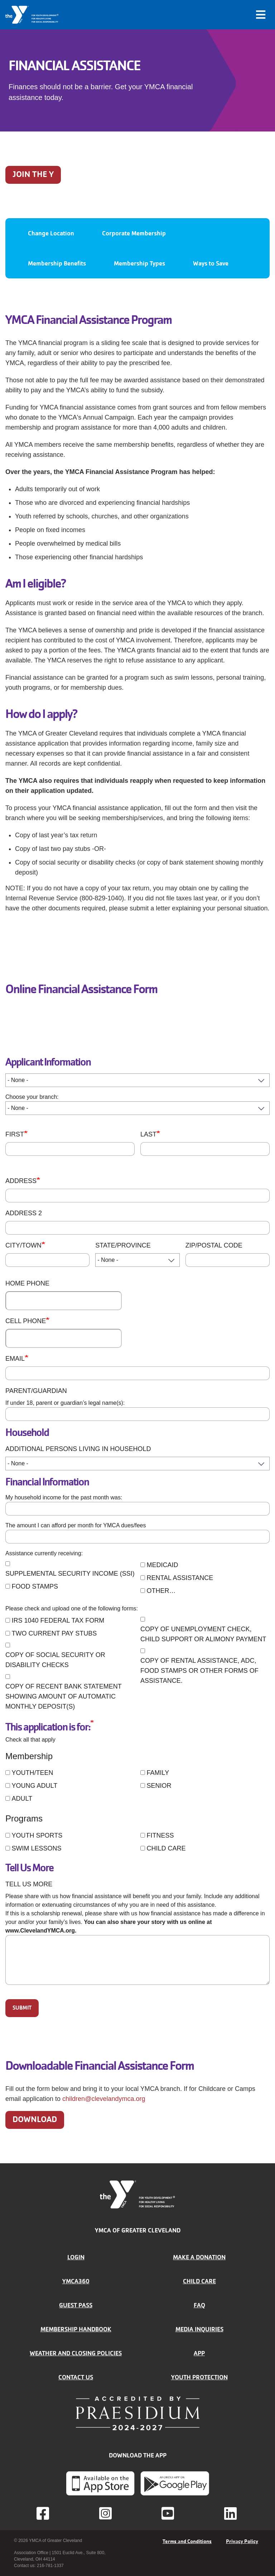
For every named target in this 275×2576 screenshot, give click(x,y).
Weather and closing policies (76, 2353)
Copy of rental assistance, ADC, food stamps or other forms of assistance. (199, 1670)
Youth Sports (36, 1835)
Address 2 (23, 1213)
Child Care (165, 1848)
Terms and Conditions (187, 2541)
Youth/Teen (32, 1772)
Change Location (51, 233)
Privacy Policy (242, 2541)
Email (15, 1358)
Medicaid (162, 1565)
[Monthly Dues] (137, 1536)
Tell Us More (28, 1884)
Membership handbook (75, 2329)
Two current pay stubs (54, 1633)
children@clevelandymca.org (103, 2098)
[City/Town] (47, 1260)
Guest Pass (75, 2305)
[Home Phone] (63, 1300)
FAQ (199, 2305)
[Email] (137, 1373)
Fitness (160, 1835)
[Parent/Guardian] (137, 1414)
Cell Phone (25, 1321)
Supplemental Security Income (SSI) (70, 1573)
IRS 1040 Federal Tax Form (57, 1620)
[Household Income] (137, 1509)
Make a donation (199, 2257)
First (14, 1134)
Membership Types (139, 263)
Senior (158, 1785)
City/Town (23, 1245)
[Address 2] (137, 1228)
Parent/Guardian (36, 1390)
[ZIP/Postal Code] (227, 1260)
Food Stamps (34, 1586)
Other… (160, 1590)
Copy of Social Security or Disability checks (55, 1659)
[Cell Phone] (63, 1338)
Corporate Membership (134, 233)
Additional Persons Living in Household (78, 1448)
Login (76, 2257)
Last (148, 1134)
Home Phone (27, 1283)
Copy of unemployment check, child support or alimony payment (203, 1634)
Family (157, 1772)
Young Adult (34, 1785)
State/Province (122, 1245)
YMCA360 (76, 2281)
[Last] (205, 1149)
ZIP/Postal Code (213, 1245)
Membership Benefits (57, 263)
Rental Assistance (179, 1577)
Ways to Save (210, 263)
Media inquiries (199, 2329)
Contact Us (75, 2377)
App (199, 2353)
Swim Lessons (36, 1848)
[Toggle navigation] (261, 14)
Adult (21, 1798)
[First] (70, 1149)
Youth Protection (199, 2377)
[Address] (137, 1195)
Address (21, 1180)
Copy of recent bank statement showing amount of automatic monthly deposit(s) (63, 1696)
